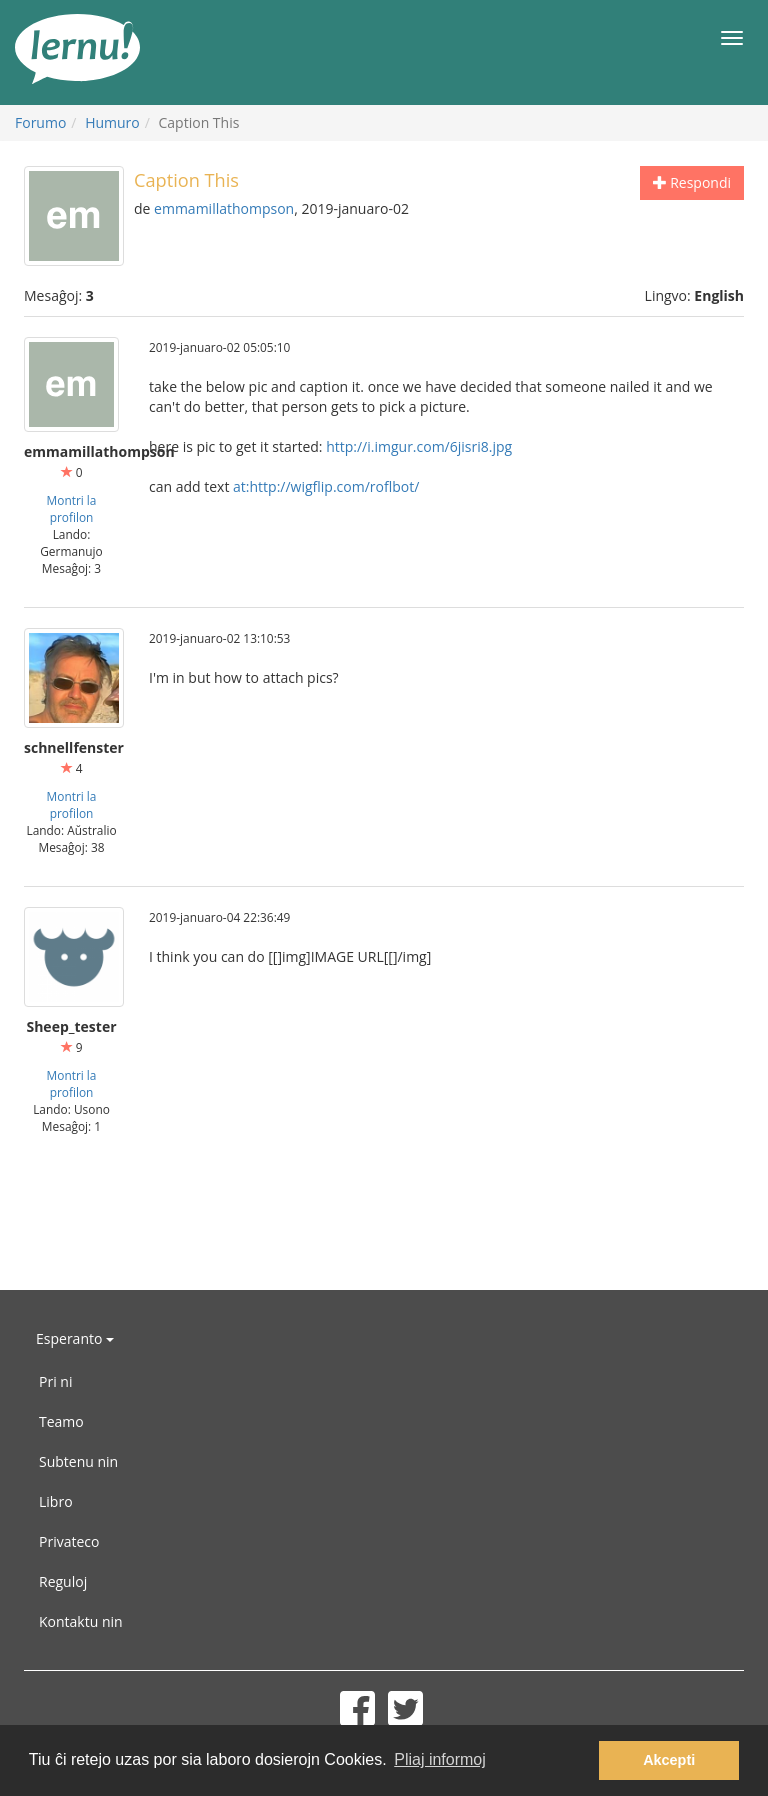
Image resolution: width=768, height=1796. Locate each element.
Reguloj (63, 1581)
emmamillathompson (224, 208)
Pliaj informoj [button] (440, 1759)
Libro (56, 1501)
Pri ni (55, 1381)
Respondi (692, 182)
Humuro (112, 122)
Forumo (40, 122)
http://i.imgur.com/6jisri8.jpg (419, 446)
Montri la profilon (72, 508)
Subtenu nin (78, 1461)
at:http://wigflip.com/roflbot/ (326, 486)
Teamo (61, 1421)
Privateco (69, 1541)
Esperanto (75, 1338)
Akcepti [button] (669, 1760)
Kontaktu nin (81, 1621)
